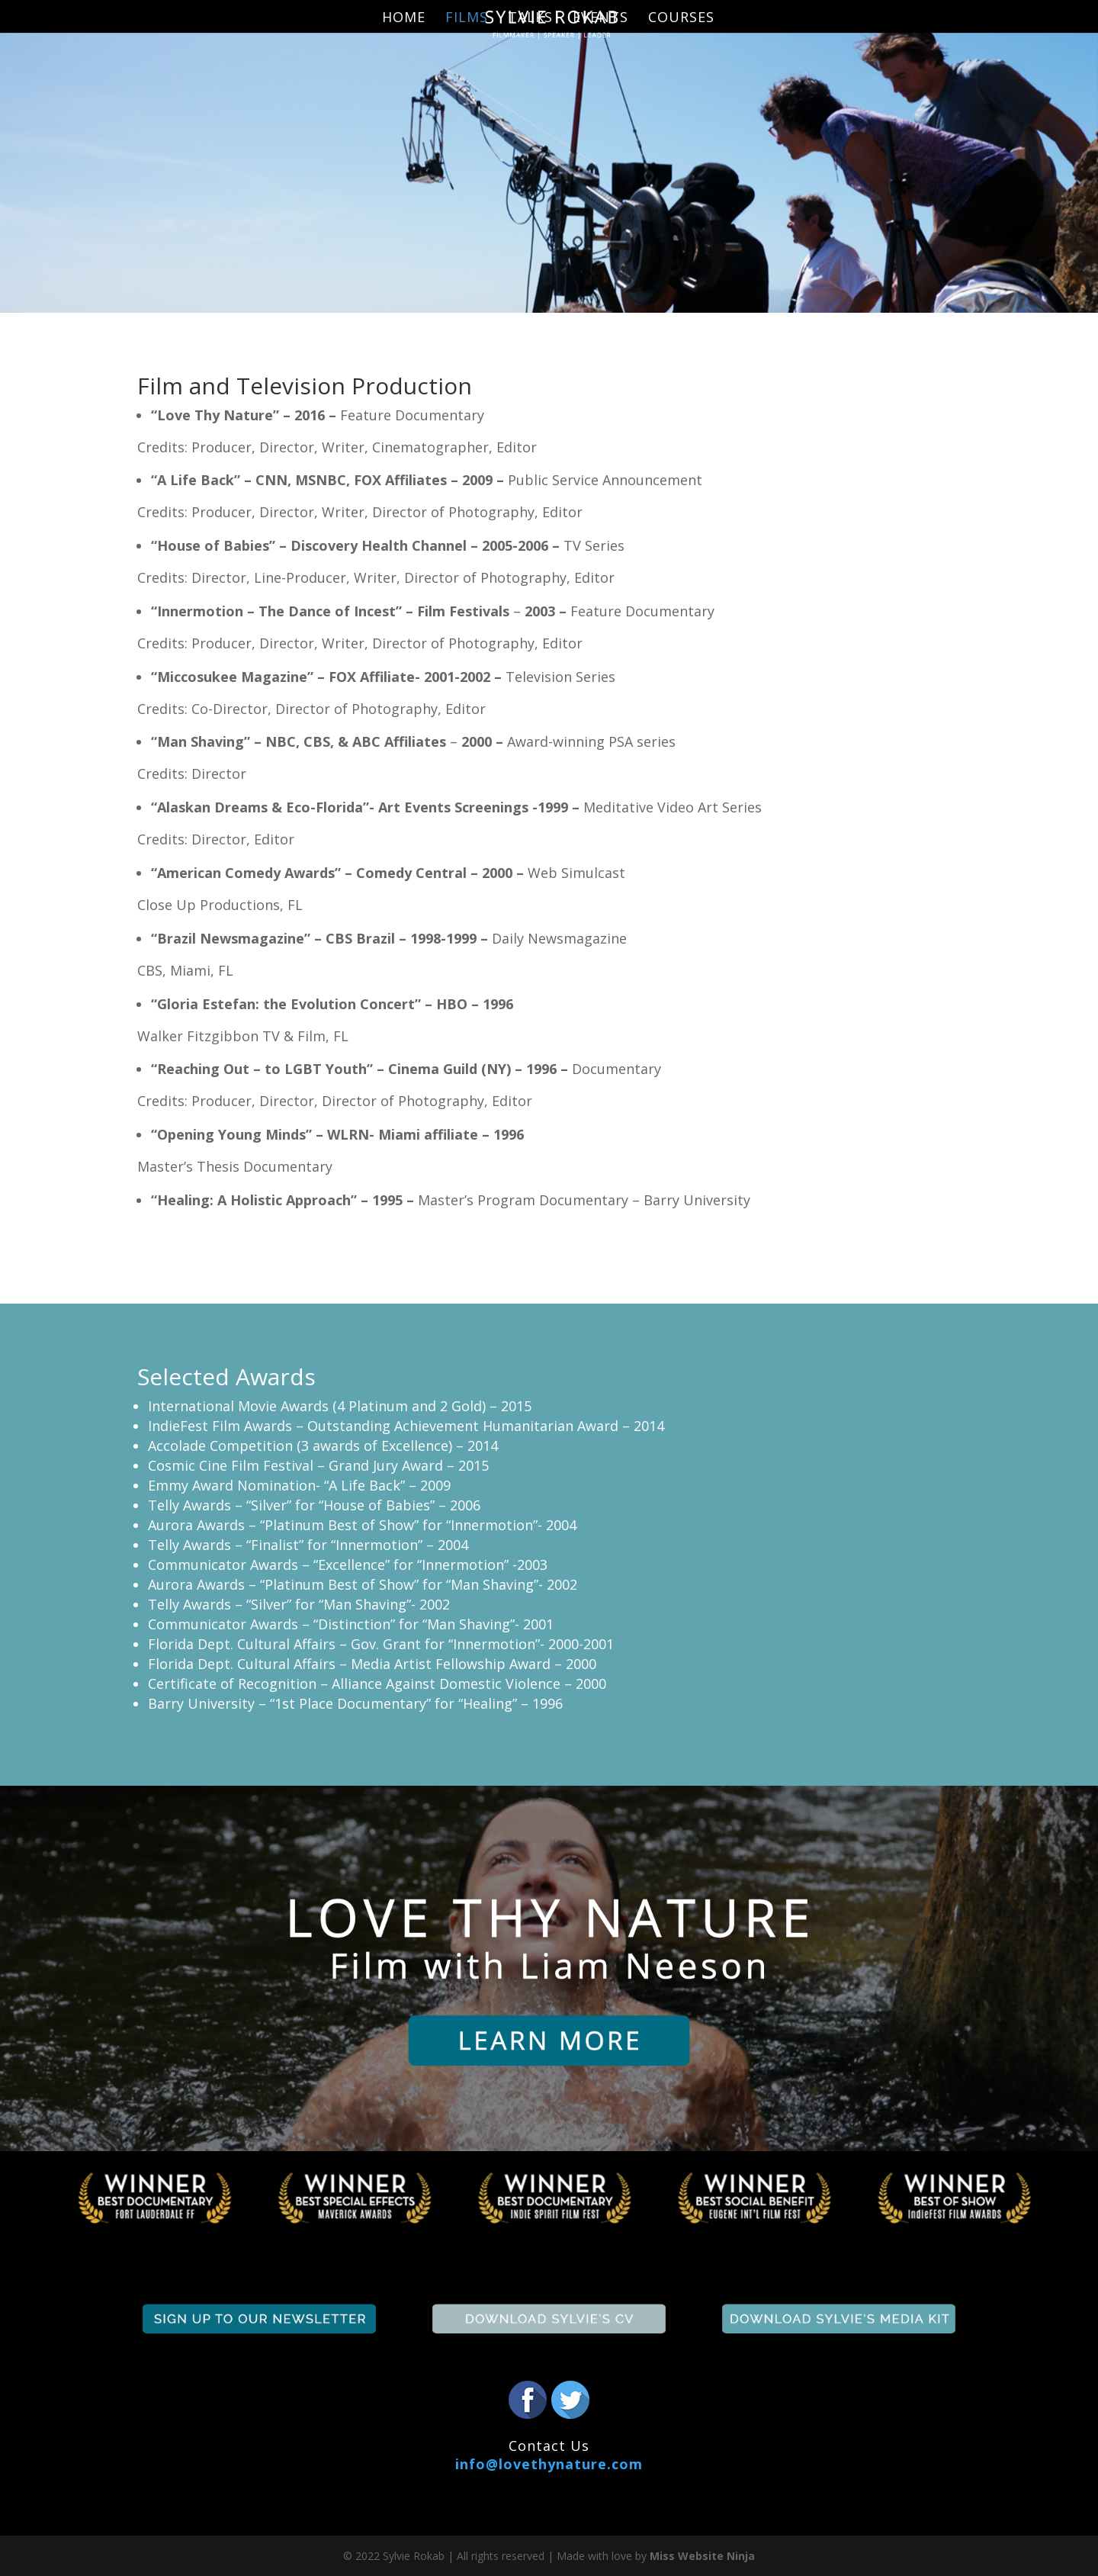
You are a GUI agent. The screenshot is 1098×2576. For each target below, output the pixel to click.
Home (403, 18)
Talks (530, 18)
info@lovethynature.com (549, 2464)
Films (466, 18)
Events (600, 18)
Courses (681, 18)
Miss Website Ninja (702, 2556)
